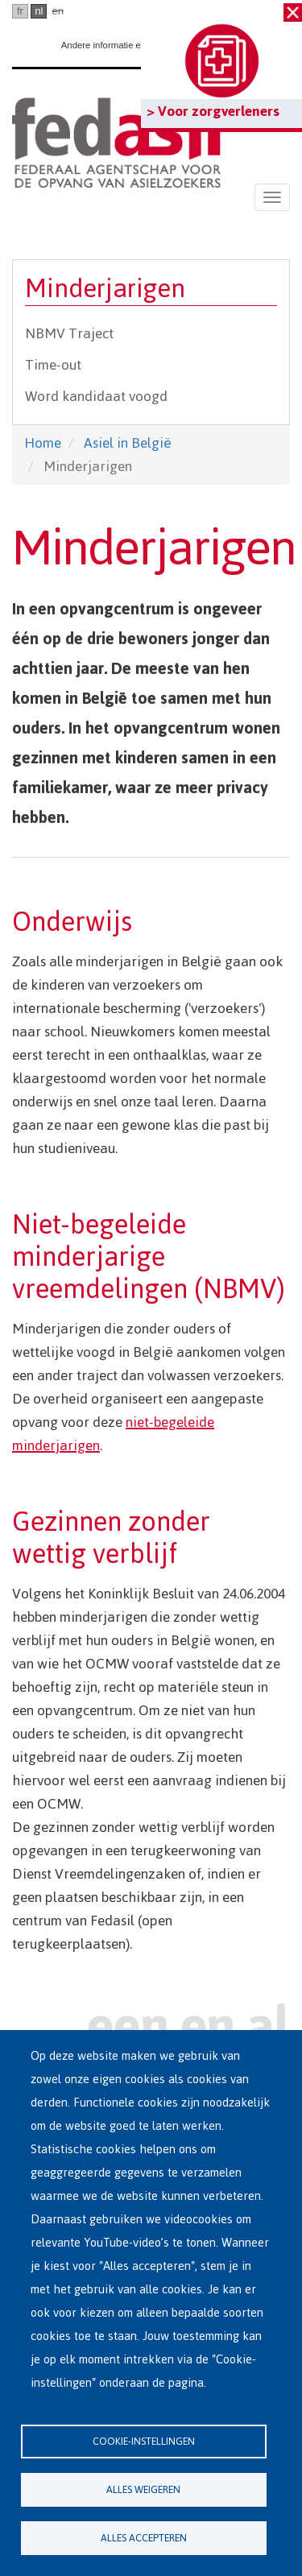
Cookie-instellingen (144, 2441)
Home (42, 443)
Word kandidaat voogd (96, 396)
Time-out (53, 364)
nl (39, 11)
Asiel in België (128, 443)
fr (20, 11)
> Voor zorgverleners (213, 111)
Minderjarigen (105, 288)
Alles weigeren (143, 2489)
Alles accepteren (144, 2538)
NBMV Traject (69, 333)
